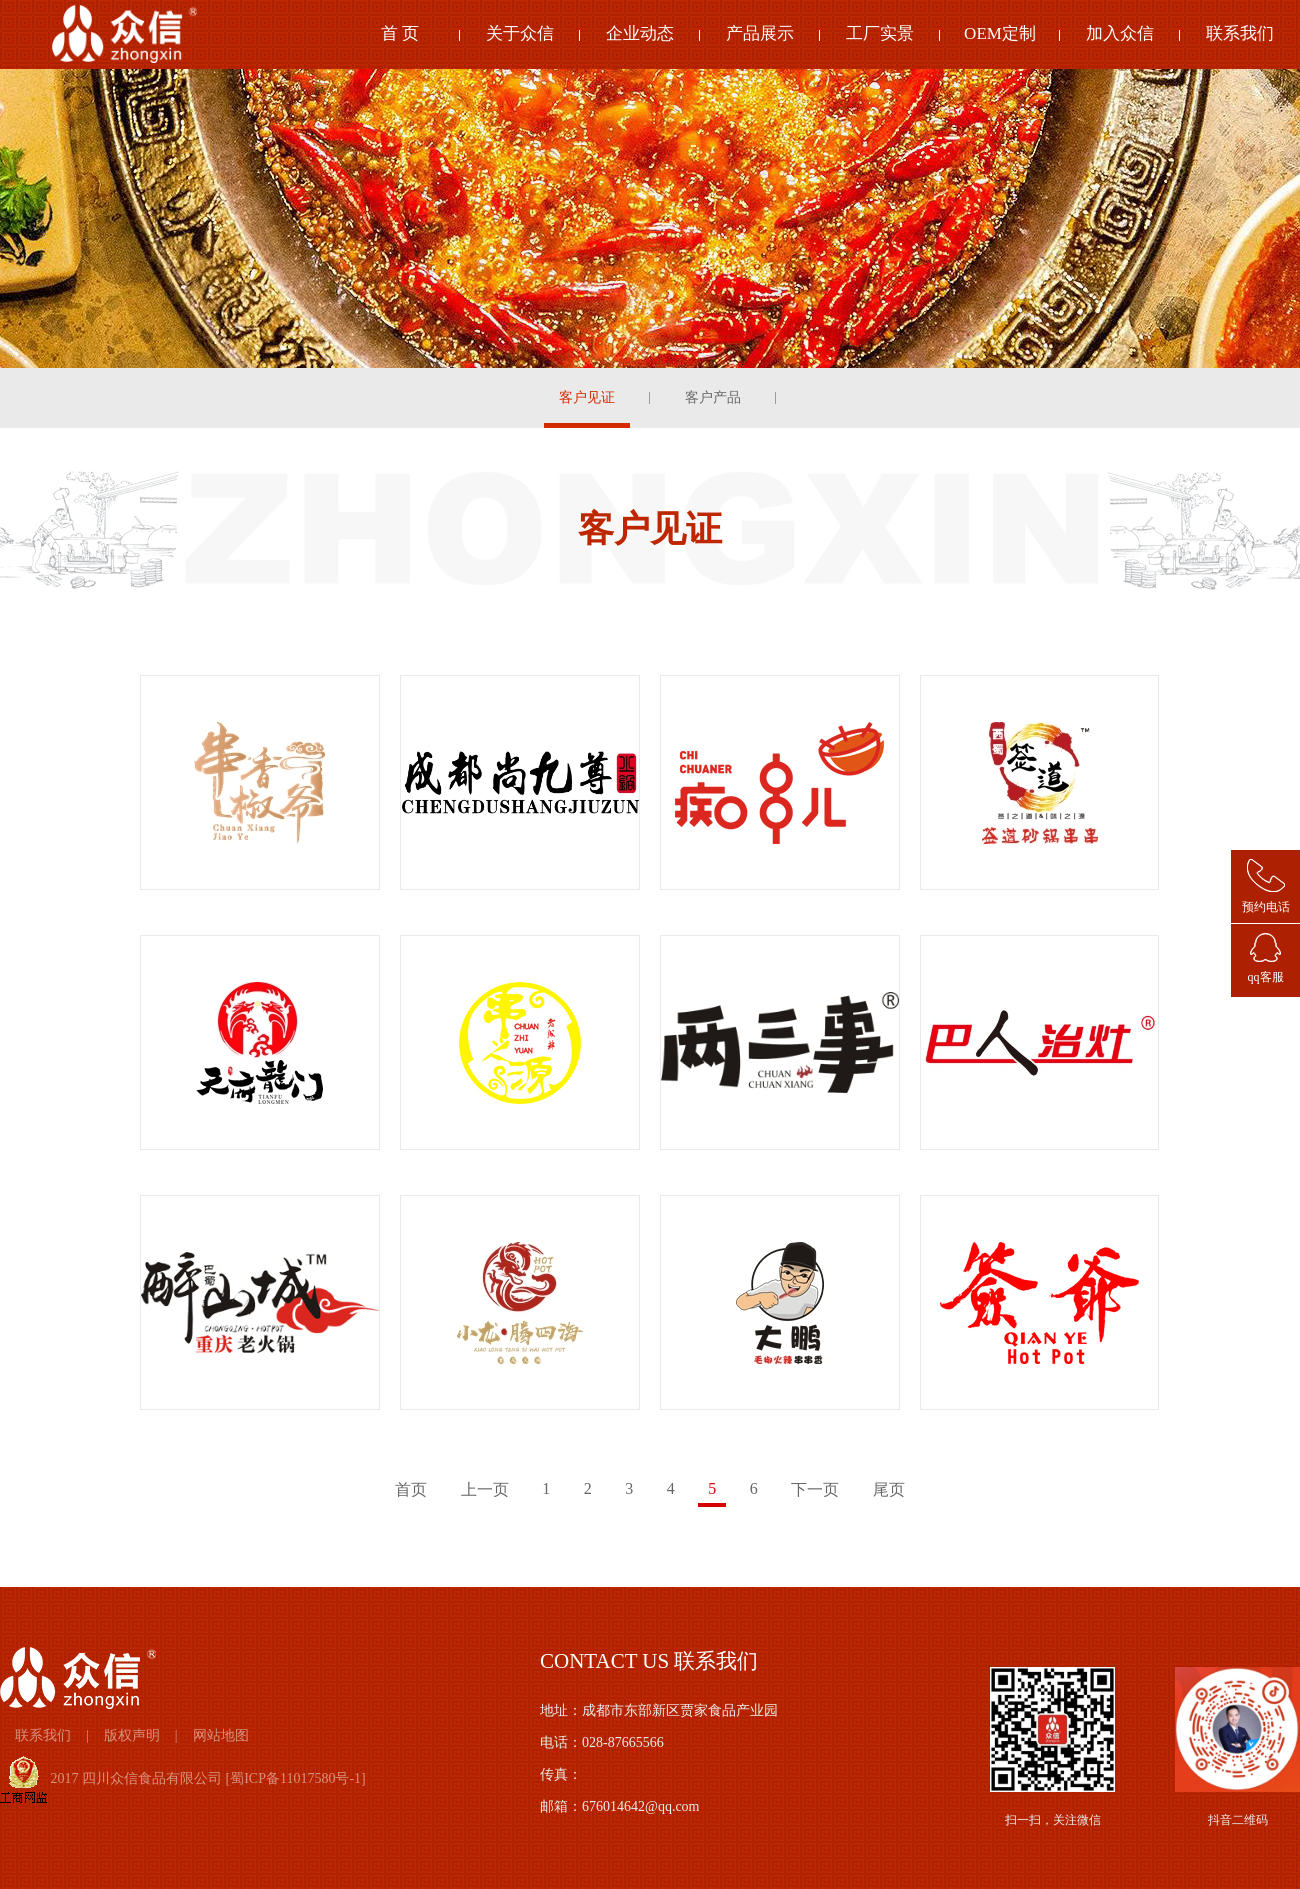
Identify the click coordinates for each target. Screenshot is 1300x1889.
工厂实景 (880, 33)
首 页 (400, 33)
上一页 (485, 1489)
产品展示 (760, 33)
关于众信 (520, 33)
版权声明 (132, 1735)
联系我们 (1240, 33)
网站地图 (221, 1735)
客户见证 (587, 397)
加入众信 (1120, 33)
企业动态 (640, 33)
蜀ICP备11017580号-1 (295, 1778)
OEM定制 (1000, 33)
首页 (411, 1489)
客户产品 (713, 397)
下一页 (815, 1489)
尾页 (889, 1489)
